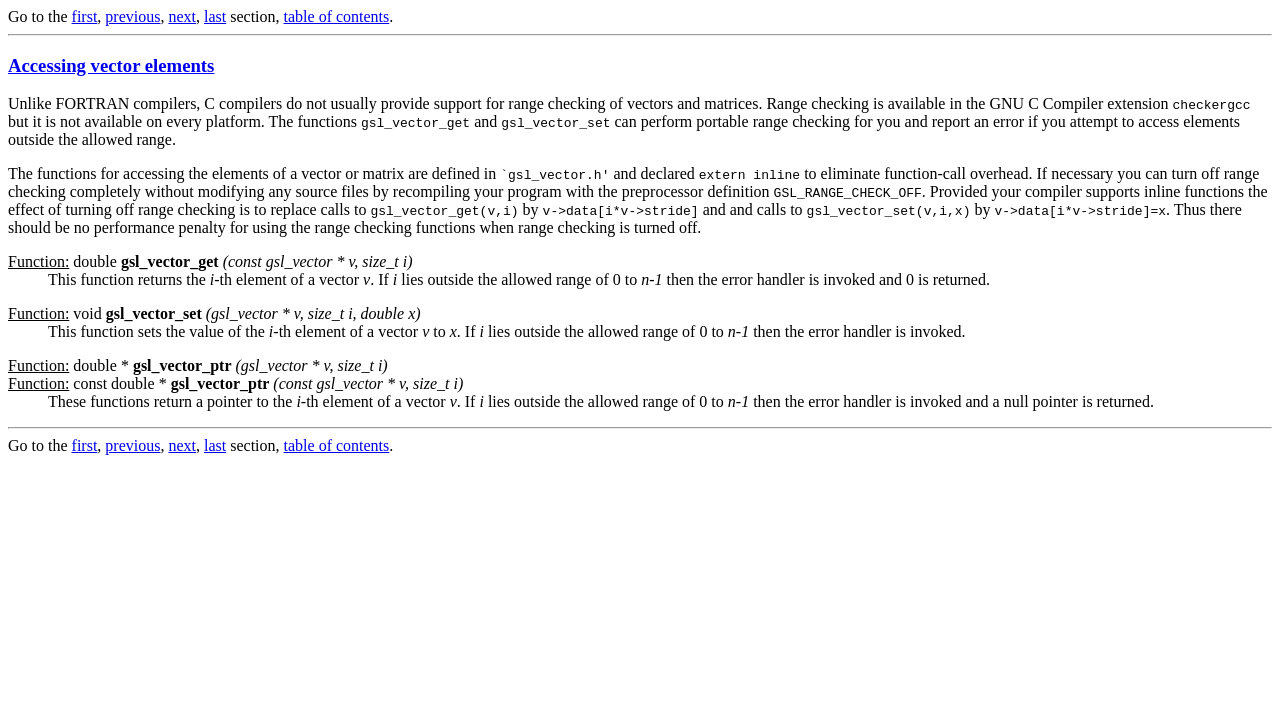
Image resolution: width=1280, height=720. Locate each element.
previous (132, 16)
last (215, 16)
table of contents (337, 16)
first (85, 16)
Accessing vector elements (111, 65)
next (182, 16)
